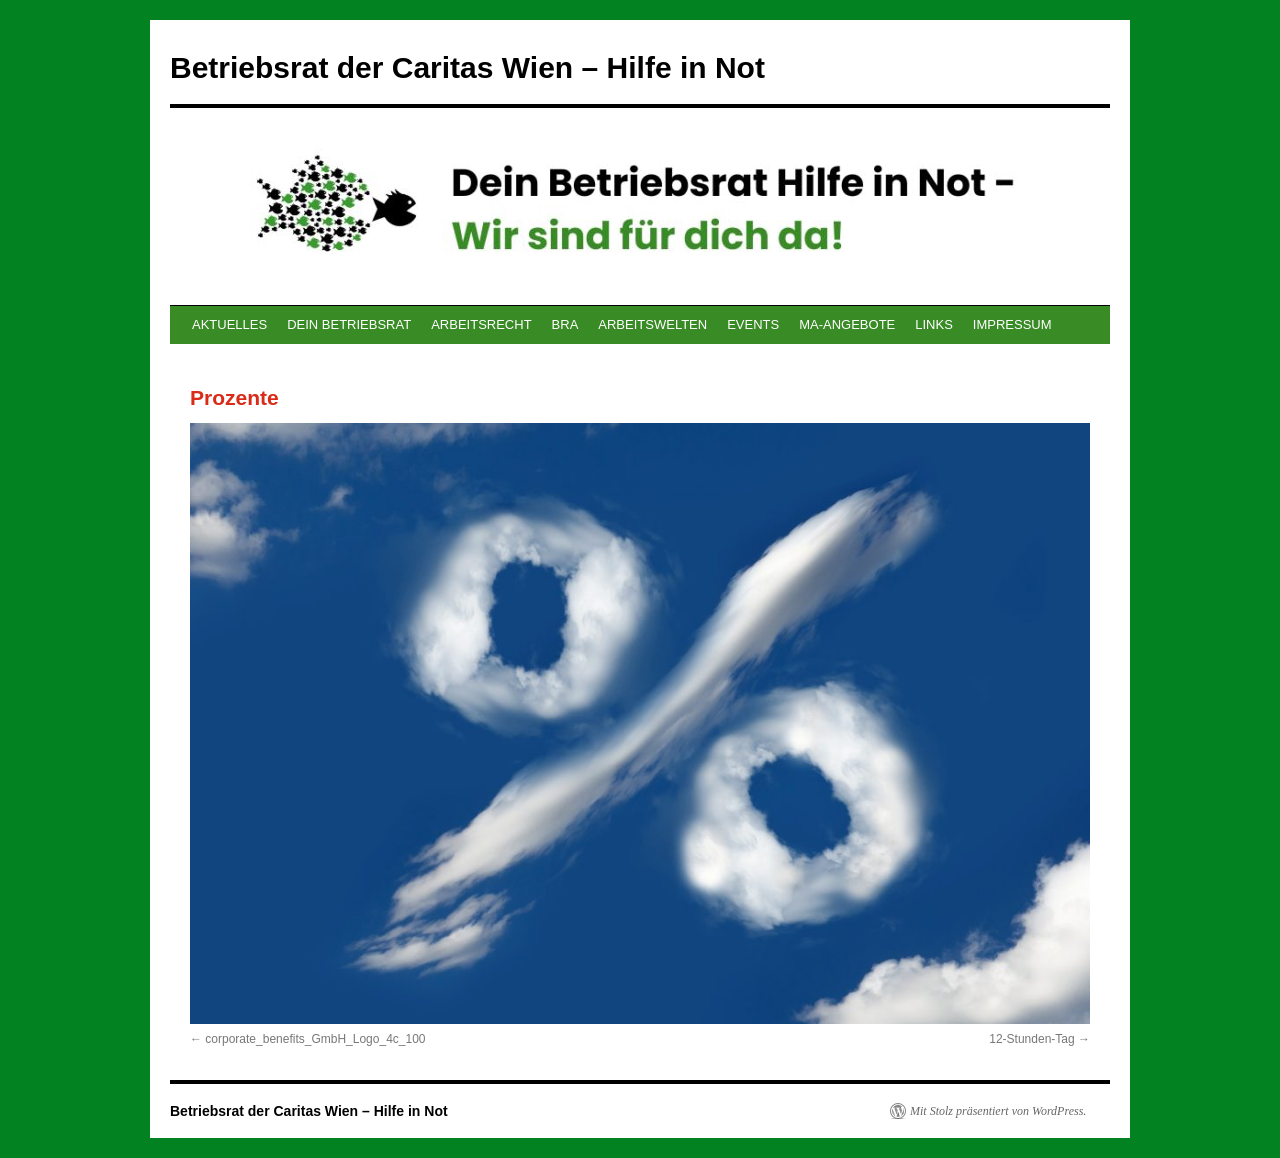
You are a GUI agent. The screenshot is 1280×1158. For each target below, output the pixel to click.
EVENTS (753, 324)
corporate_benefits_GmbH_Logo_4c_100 (315, 1039)
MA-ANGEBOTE (847, 324)
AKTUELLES (229, 324)
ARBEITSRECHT (481, 324)
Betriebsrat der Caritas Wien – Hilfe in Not (467, 67)
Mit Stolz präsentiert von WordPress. (998, 1111)
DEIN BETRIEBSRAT (349, 324)
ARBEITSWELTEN (652, 324)
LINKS (934, 324)
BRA (565, 324)
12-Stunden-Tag (1031, 1039)
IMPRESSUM (1012, 324)
